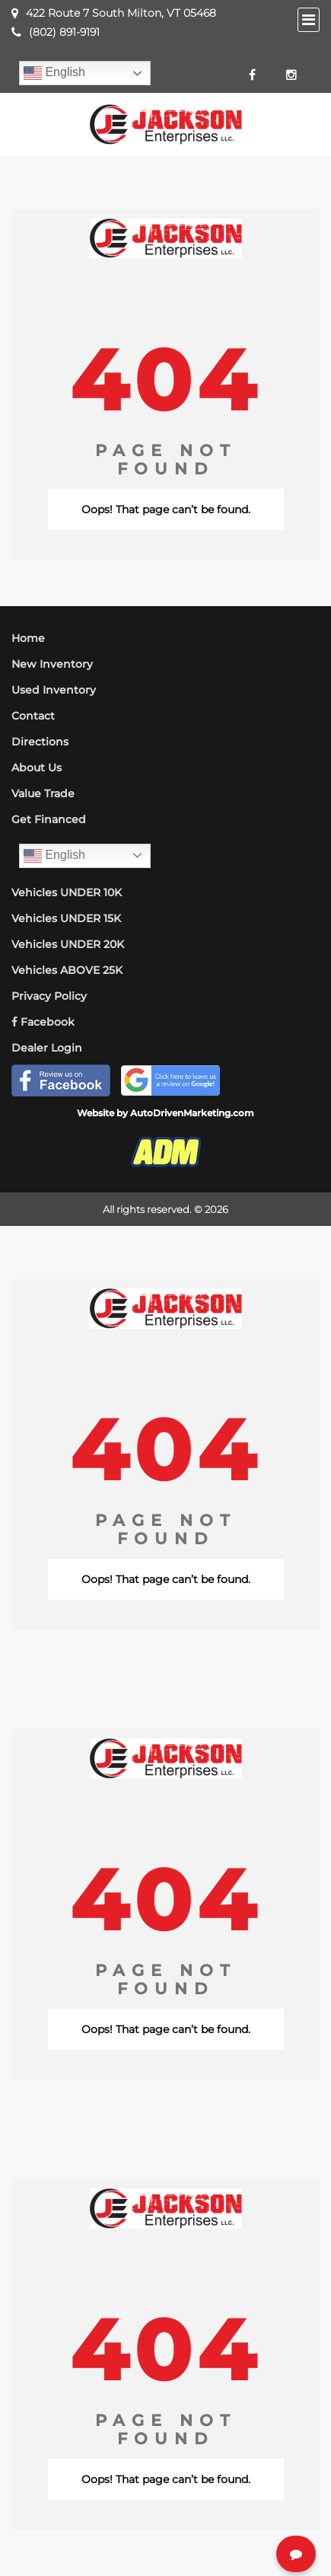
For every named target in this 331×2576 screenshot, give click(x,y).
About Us (36, 767)
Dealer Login (46, 1048)
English (54, 73)
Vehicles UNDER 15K (66, 918)
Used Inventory (53, 690)
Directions (39, 742)
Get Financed (48, 819)
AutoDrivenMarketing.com (192, 1113)
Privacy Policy (49, 996)
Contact (33, 716)
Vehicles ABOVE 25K (67, 970)
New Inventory (52, 664)
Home (28, 638)
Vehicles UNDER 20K (67, 944)
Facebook (43, 1022)
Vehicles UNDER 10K (66, 892)
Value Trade (43, 793)
